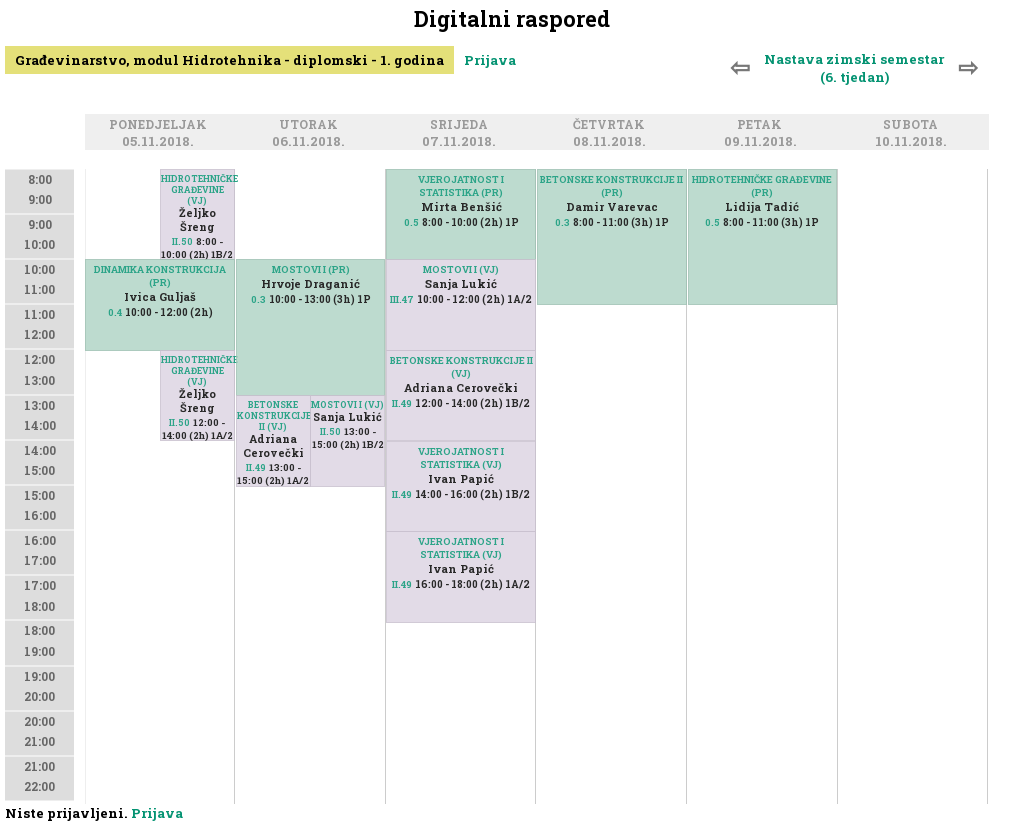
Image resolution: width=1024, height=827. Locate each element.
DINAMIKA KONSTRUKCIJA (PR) (160, 276)
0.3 (258, 299)
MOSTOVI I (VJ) (347, 404)
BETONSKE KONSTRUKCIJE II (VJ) (273, 415)
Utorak (311, 125)
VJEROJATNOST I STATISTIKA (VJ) (461, 548)
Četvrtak (612, 125)
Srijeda (462, 125)
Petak (762, 125)
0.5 (411, 222)
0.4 (115, 312)
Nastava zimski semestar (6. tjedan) (854, 68)
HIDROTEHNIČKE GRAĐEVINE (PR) (762, 186)
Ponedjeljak (161, 125)
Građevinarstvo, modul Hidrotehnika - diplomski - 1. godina (229, 60)
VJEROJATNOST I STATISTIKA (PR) (461, 186)
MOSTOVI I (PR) (311, 269)
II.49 (256, 467)
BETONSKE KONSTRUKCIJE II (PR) (611, 186)
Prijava (490, 60)
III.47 (402, 299)
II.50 (182, 241)
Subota (913, 125)
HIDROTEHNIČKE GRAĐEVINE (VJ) (197, 189)
